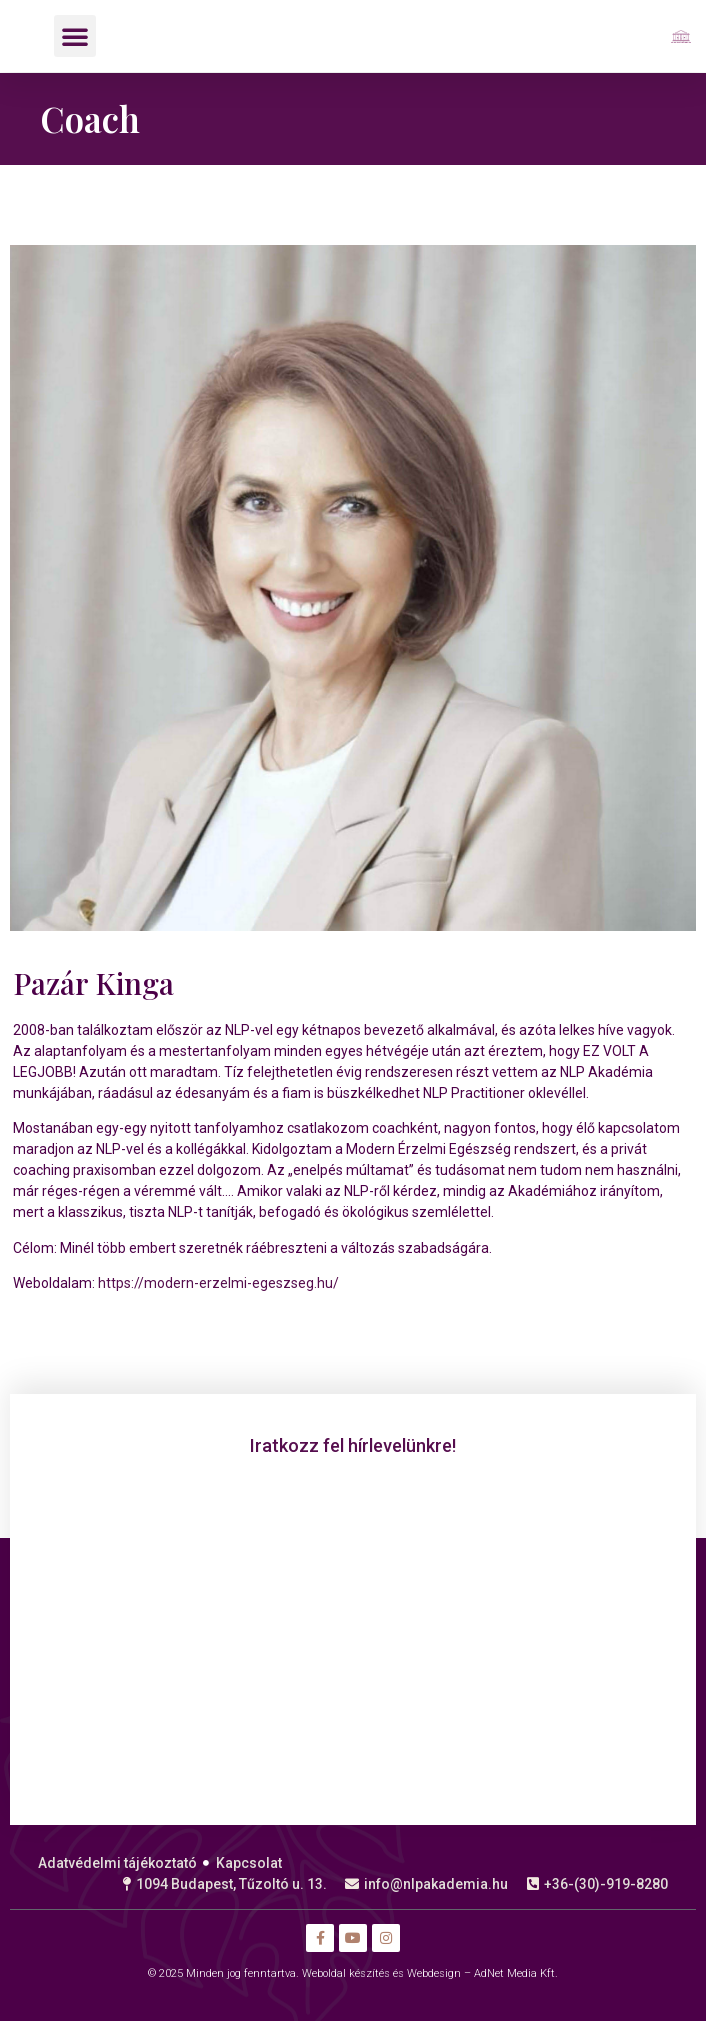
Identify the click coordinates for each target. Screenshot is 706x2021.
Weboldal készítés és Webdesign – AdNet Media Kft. (430, 1973)
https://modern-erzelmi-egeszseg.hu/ (217, 1283)
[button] (75, 36)
